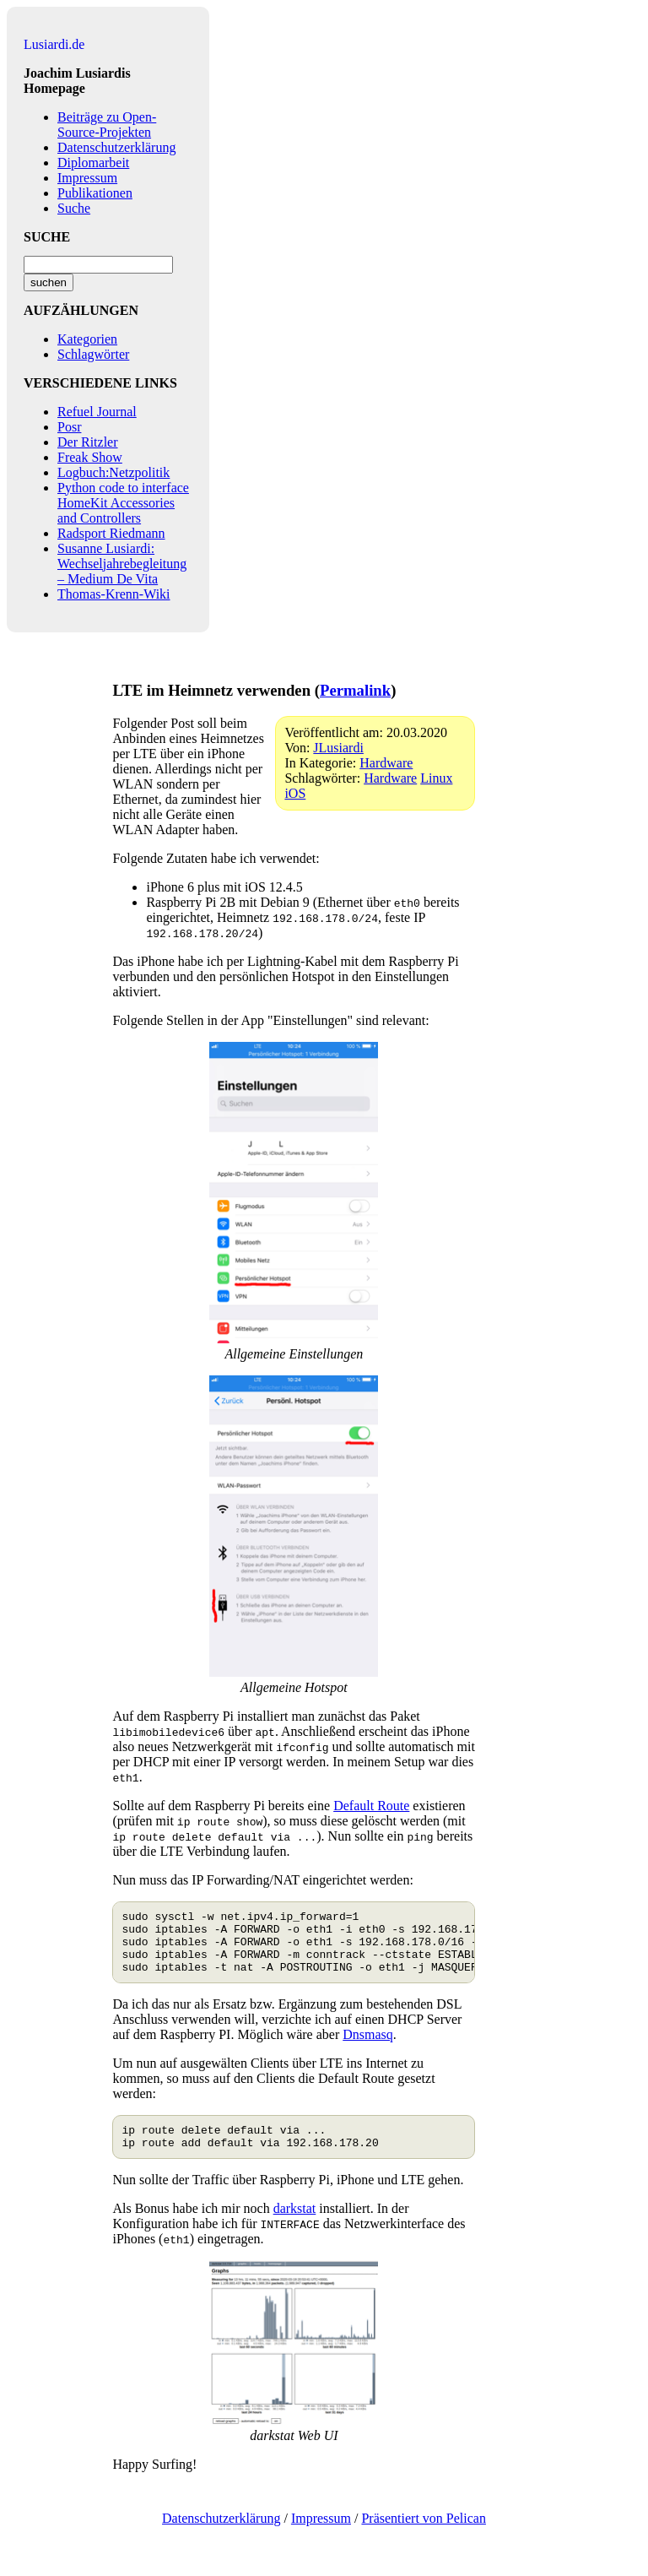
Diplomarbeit (93, 162)
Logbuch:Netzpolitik (113, 472)
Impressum (87, 178)
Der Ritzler (87, 442)
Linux (436, 778)
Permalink (355, 690)
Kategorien (87, 339)
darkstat (294, 2226)
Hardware (386, 763)
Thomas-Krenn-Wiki (113, 594)
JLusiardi (338, 747)
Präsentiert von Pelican (423, 2536)
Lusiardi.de (54, 44)
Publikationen (94, 193)
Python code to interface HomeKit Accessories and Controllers (123, 502)
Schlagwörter (93, 354)
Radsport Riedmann (111, 533)
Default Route (371, 1805)
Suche (73, 208)
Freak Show (89, 457)
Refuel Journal (97, 411)
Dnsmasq (368, 2047)
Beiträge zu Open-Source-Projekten (106, 124)
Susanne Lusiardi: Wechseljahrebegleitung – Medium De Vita (121, 563)
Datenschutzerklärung (116, 147)
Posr (69, 427)
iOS (294, 793)
